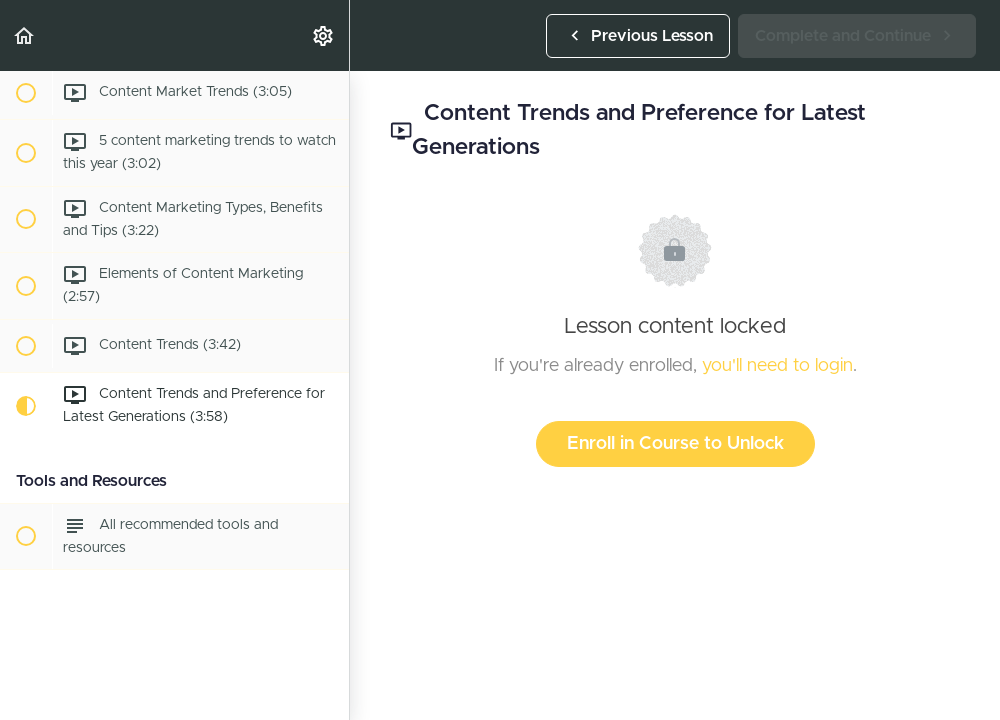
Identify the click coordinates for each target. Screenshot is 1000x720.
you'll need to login (777, 366)
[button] (25, 35)
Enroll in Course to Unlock (675, 444)
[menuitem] (324, 35)
